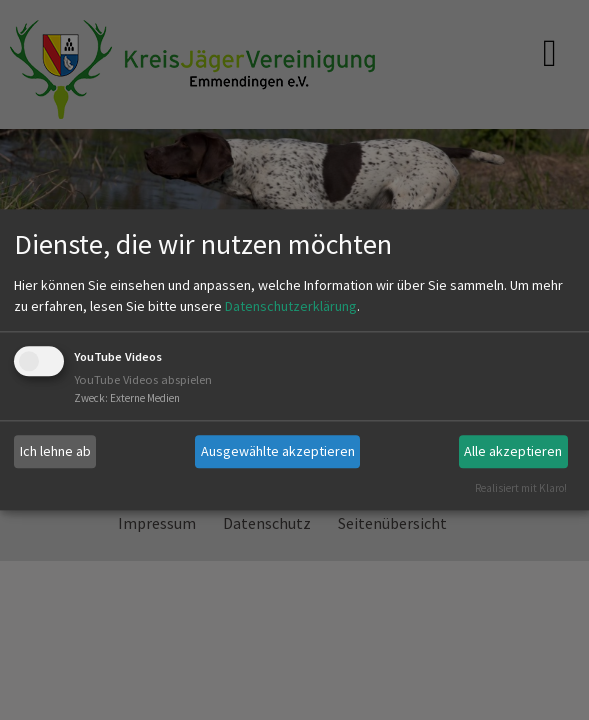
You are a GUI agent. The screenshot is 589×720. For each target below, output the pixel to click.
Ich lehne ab (55, 451)
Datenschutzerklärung (291, 306)
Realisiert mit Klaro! (521, 488)
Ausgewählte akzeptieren (278, 451)
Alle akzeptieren (513, 451)
